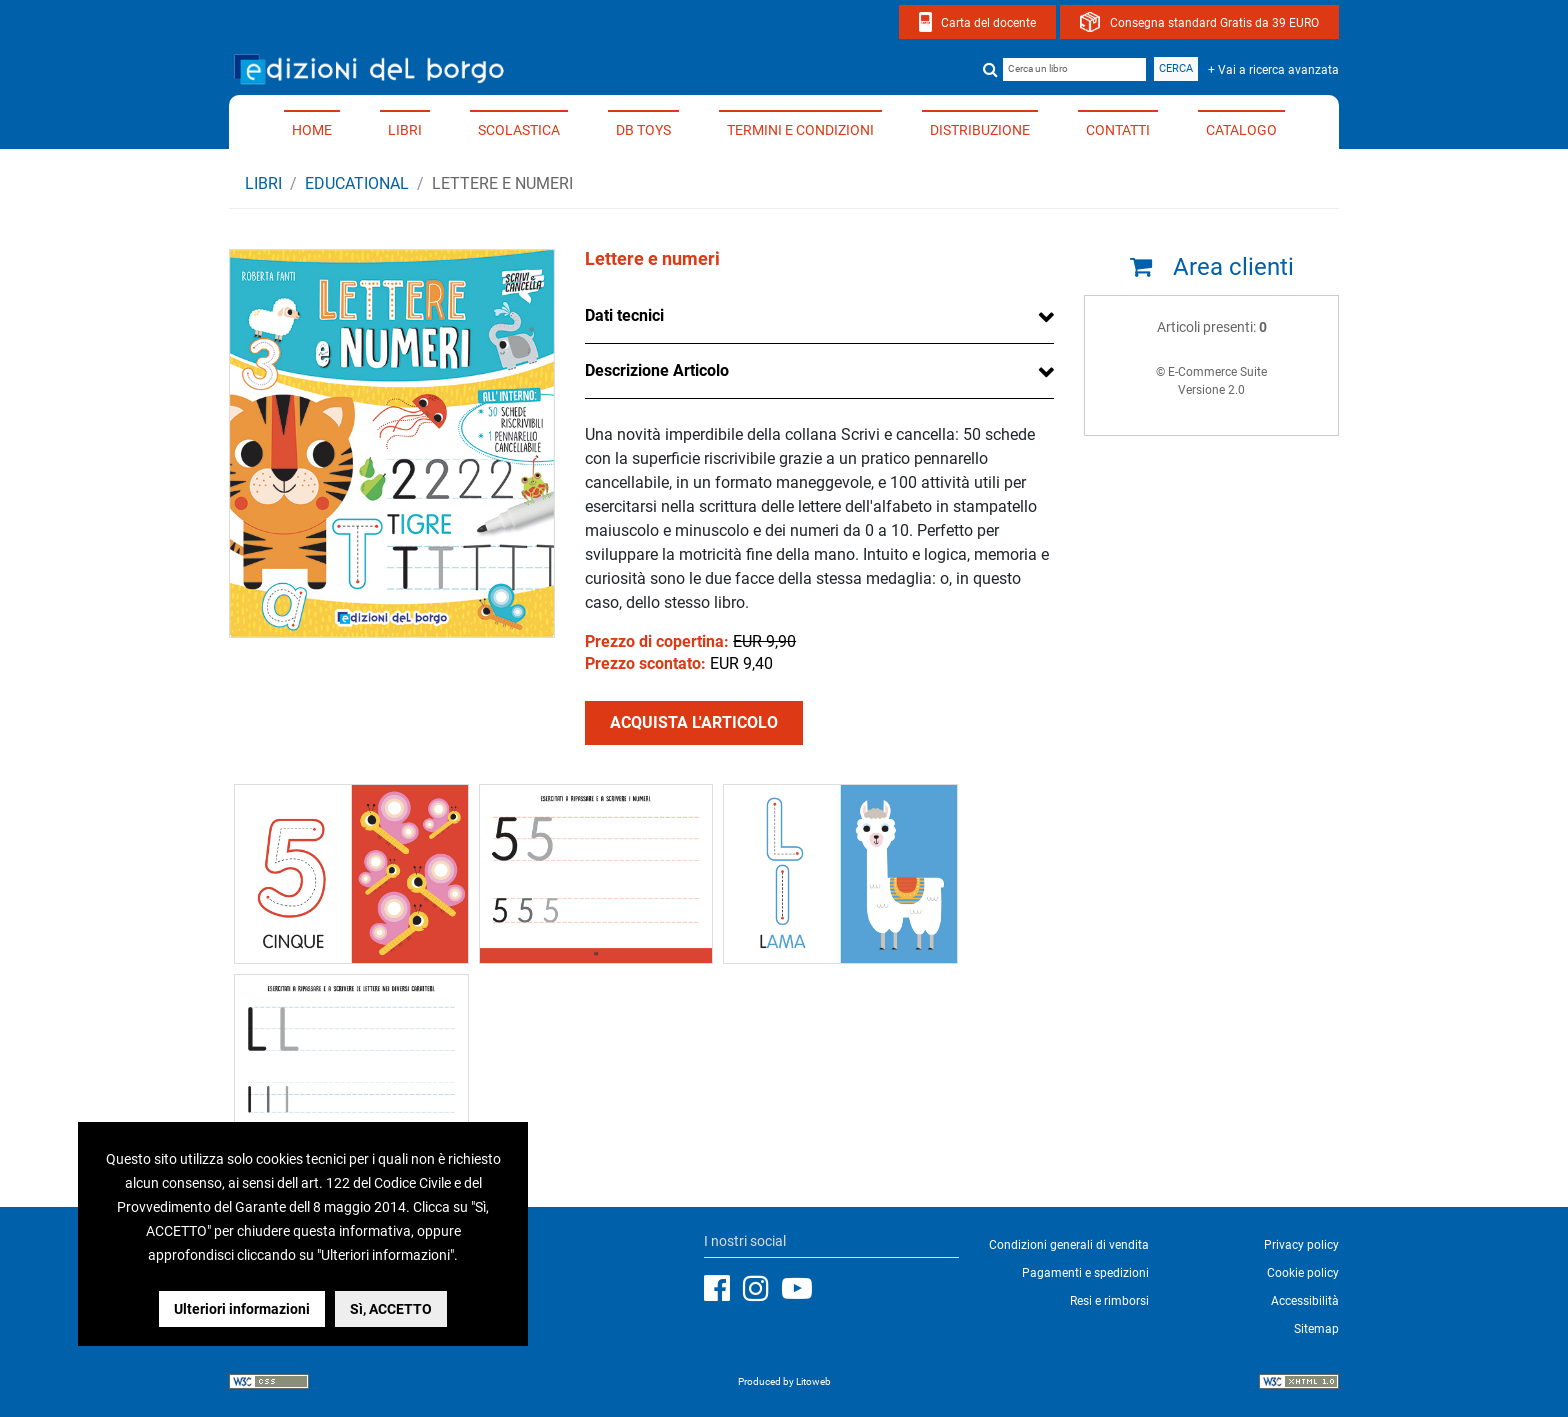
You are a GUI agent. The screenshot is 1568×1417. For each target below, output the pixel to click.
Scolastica (519, 130)
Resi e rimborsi (1109, 1301)
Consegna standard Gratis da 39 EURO (1214, 23)
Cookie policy (1303, 1273)
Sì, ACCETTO (391, 1309)
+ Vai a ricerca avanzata (1273, 70)
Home (312, 130)
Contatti (1118, 130)
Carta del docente (988, 23)
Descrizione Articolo (657, 370)
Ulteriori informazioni (242, 1309)
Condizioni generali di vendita (1069, 1245)
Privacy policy (1301, 1245)
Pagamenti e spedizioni (1085, 1273)
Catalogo (1241, 130)
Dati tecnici (624, 315)
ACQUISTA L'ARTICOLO (694, 722)
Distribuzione (980, 130)
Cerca (1176, 68)
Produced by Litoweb (784, 1381)
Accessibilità (1305, 1301)
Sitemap (1316, 1329)
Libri (405, 130)
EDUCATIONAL (357, 183)
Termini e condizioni (800, 130)
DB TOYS (643, 130)
